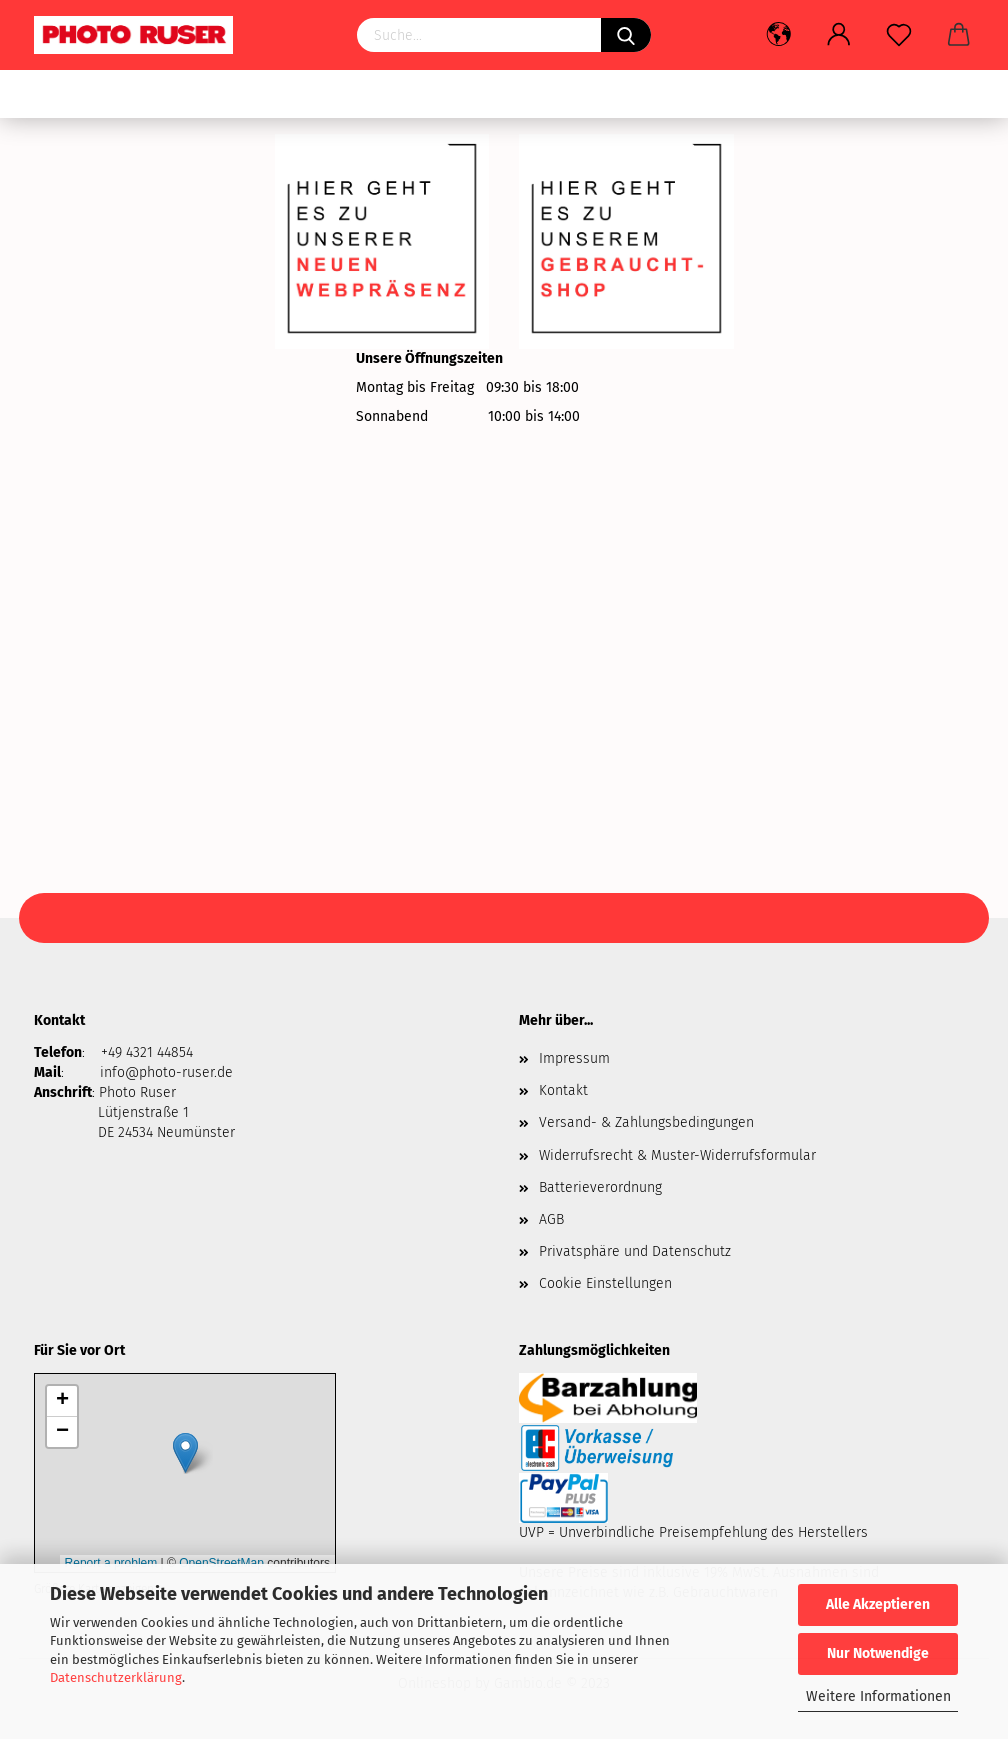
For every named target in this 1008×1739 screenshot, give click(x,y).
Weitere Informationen (878, 1696)
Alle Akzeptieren (878, 1604)
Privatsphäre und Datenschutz (635, 1251)
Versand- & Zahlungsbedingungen (646, 1122)
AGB (551, 1219)
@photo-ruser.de (179, 1072)
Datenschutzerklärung (116, 1677)
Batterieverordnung (600, 1187)
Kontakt (563, 1090)
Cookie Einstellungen (605, 1283)
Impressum (574, 1058)
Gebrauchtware (95, 95)
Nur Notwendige (878, 1653)
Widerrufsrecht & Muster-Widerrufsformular (677, 1155)
